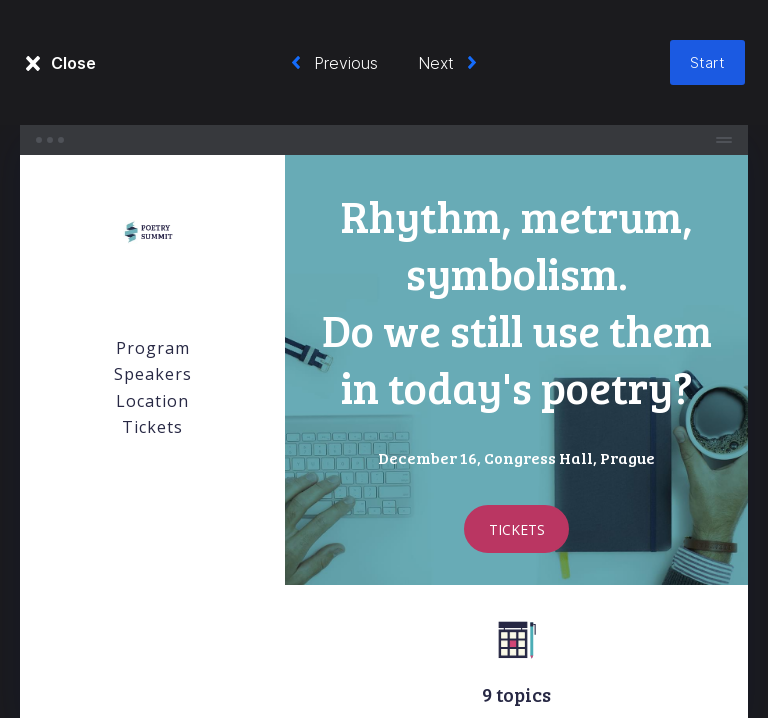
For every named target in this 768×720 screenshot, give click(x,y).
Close (73, 63)
